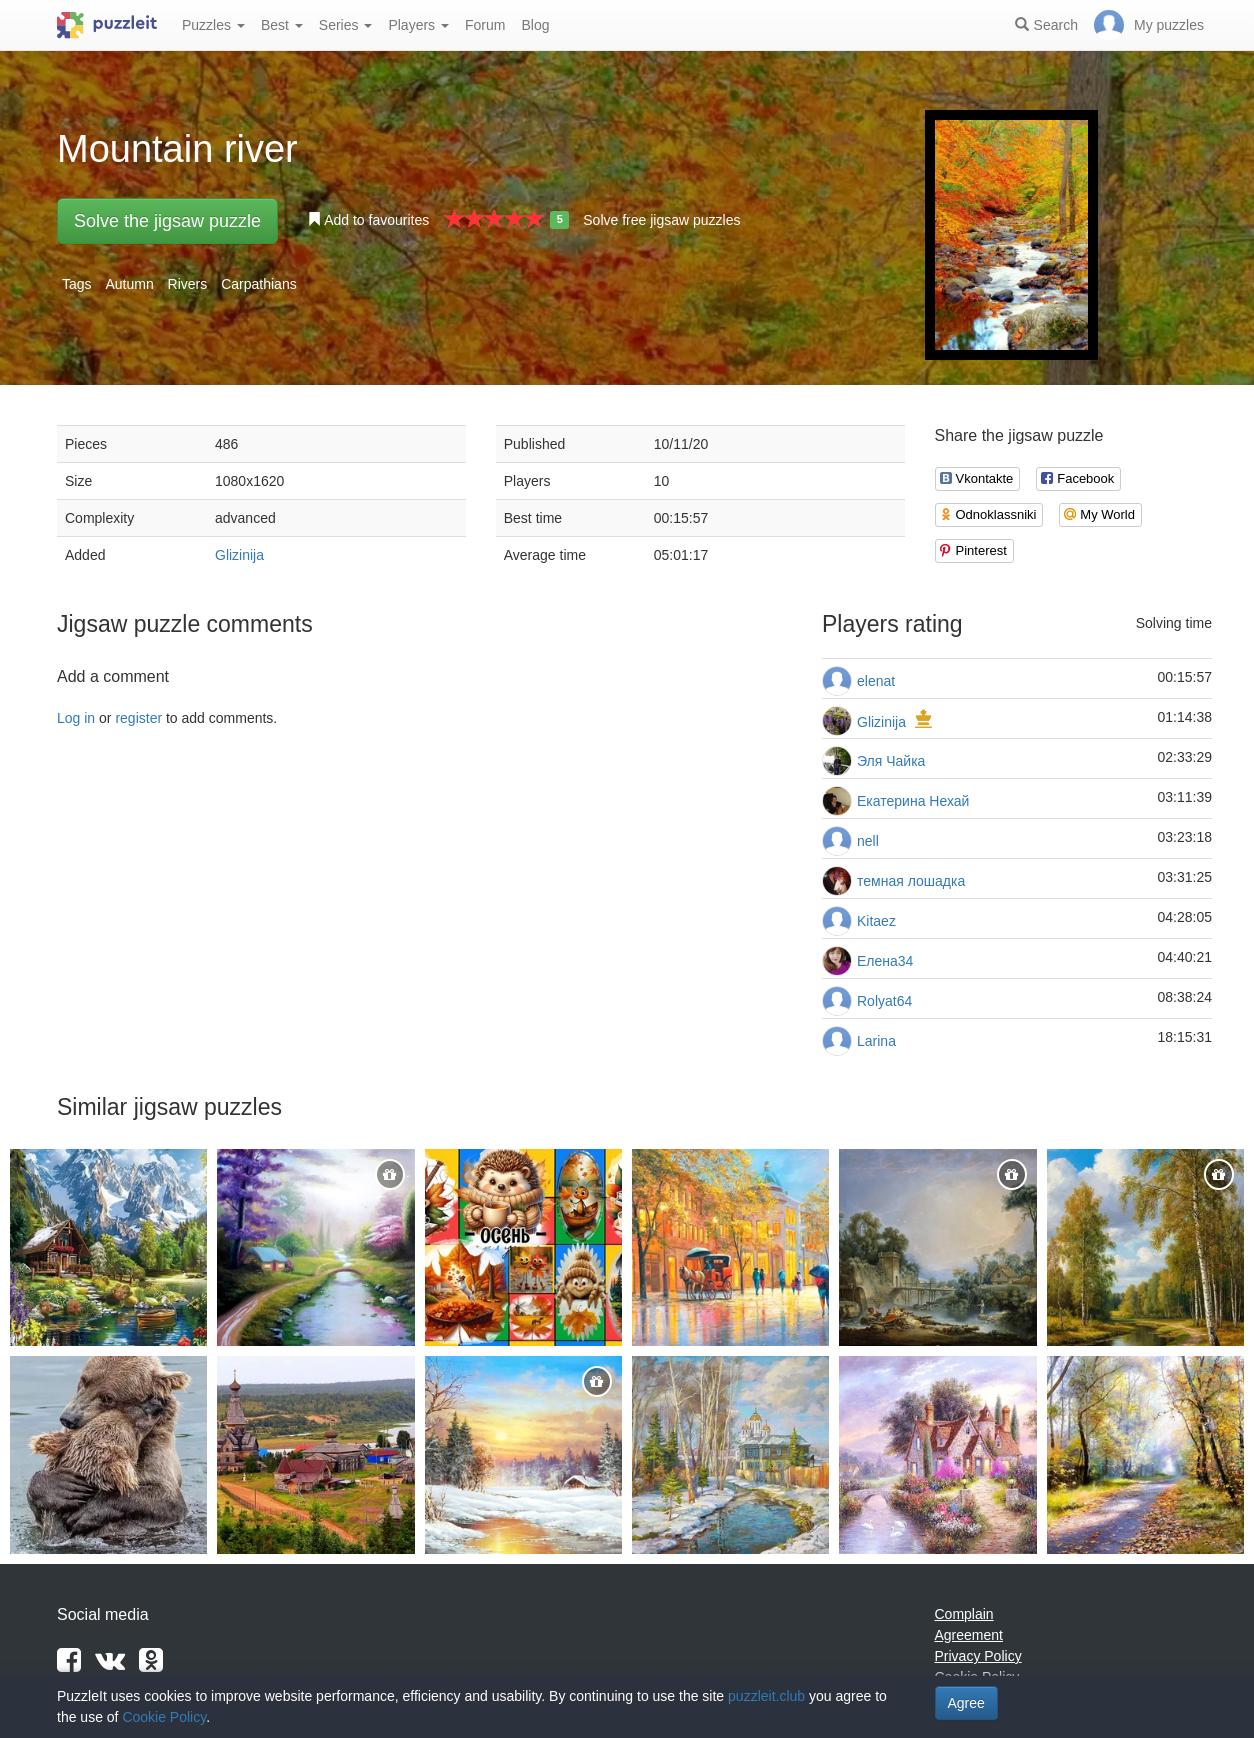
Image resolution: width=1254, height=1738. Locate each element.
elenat (876, 681)
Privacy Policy (978, 1656)
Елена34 (885, 961)
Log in (76, 718)
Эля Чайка (891, 761)
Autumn (129, 284)
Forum (485, 25)
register (138, 718)
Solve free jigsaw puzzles (661, 220)
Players (418, 25)
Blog (535, 25)
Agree (966, 1703)
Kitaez (876, 921)
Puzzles (213, 25)
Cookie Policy (164, 1717)
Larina (876, 1041)
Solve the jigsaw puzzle (167, 221)
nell (868, 841)
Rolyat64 (884, 1001)
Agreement (969, 1635)
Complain (964, 1614)
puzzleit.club (766, 1696)
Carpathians (259, 284)
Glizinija (239, 555)
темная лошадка (911, 881)
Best (282, 25)
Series (346, 25)
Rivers (188, 284)
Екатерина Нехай (913, 801)
